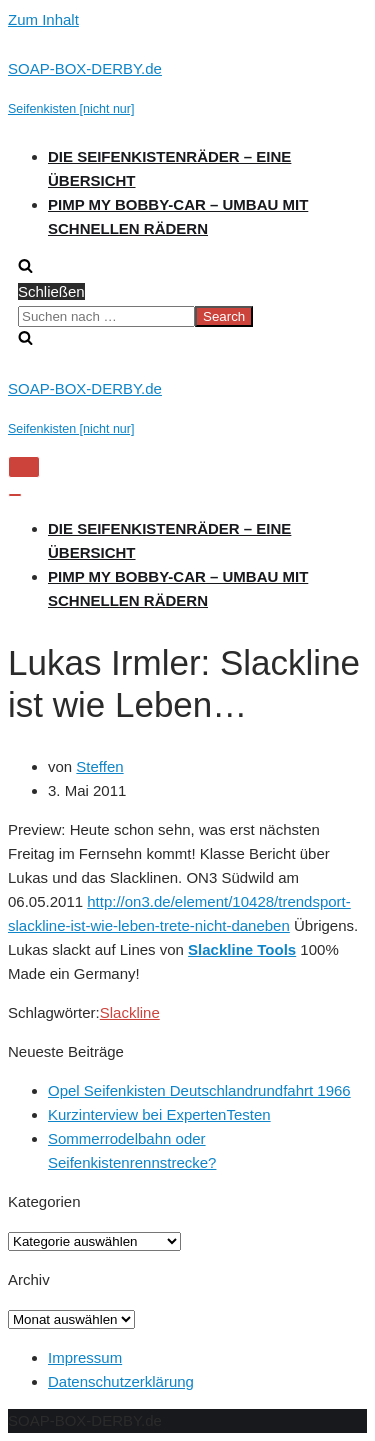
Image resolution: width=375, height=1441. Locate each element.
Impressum (85, 1357)
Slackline (130, 1012)
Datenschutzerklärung (121, 1381)
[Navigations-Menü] (24, 467)
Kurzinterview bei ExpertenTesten (159, 1114)
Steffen (99, 766)
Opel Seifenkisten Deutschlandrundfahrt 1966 (199, 1090)
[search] (187, 316)
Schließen (51, 291)
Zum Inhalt (43, 19)
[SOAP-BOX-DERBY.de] (187, 88)
